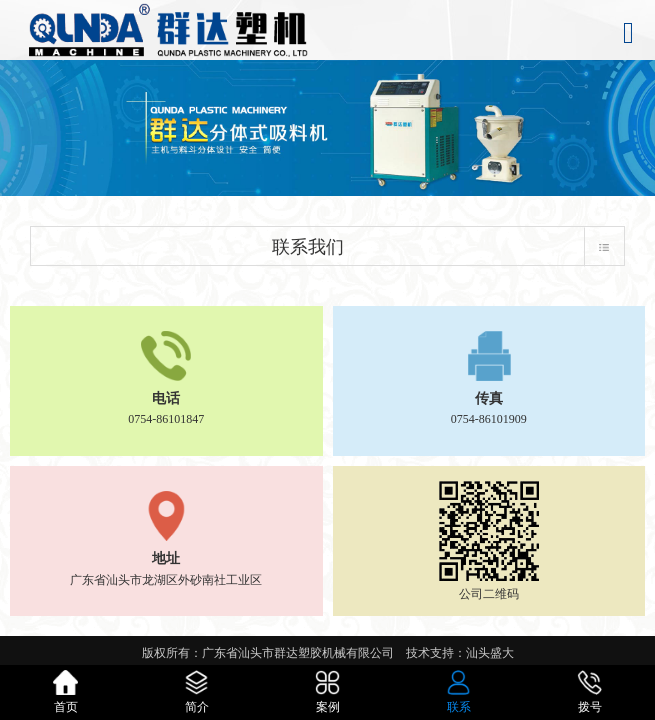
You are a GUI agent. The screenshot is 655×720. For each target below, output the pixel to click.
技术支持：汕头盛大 (460, 653)
